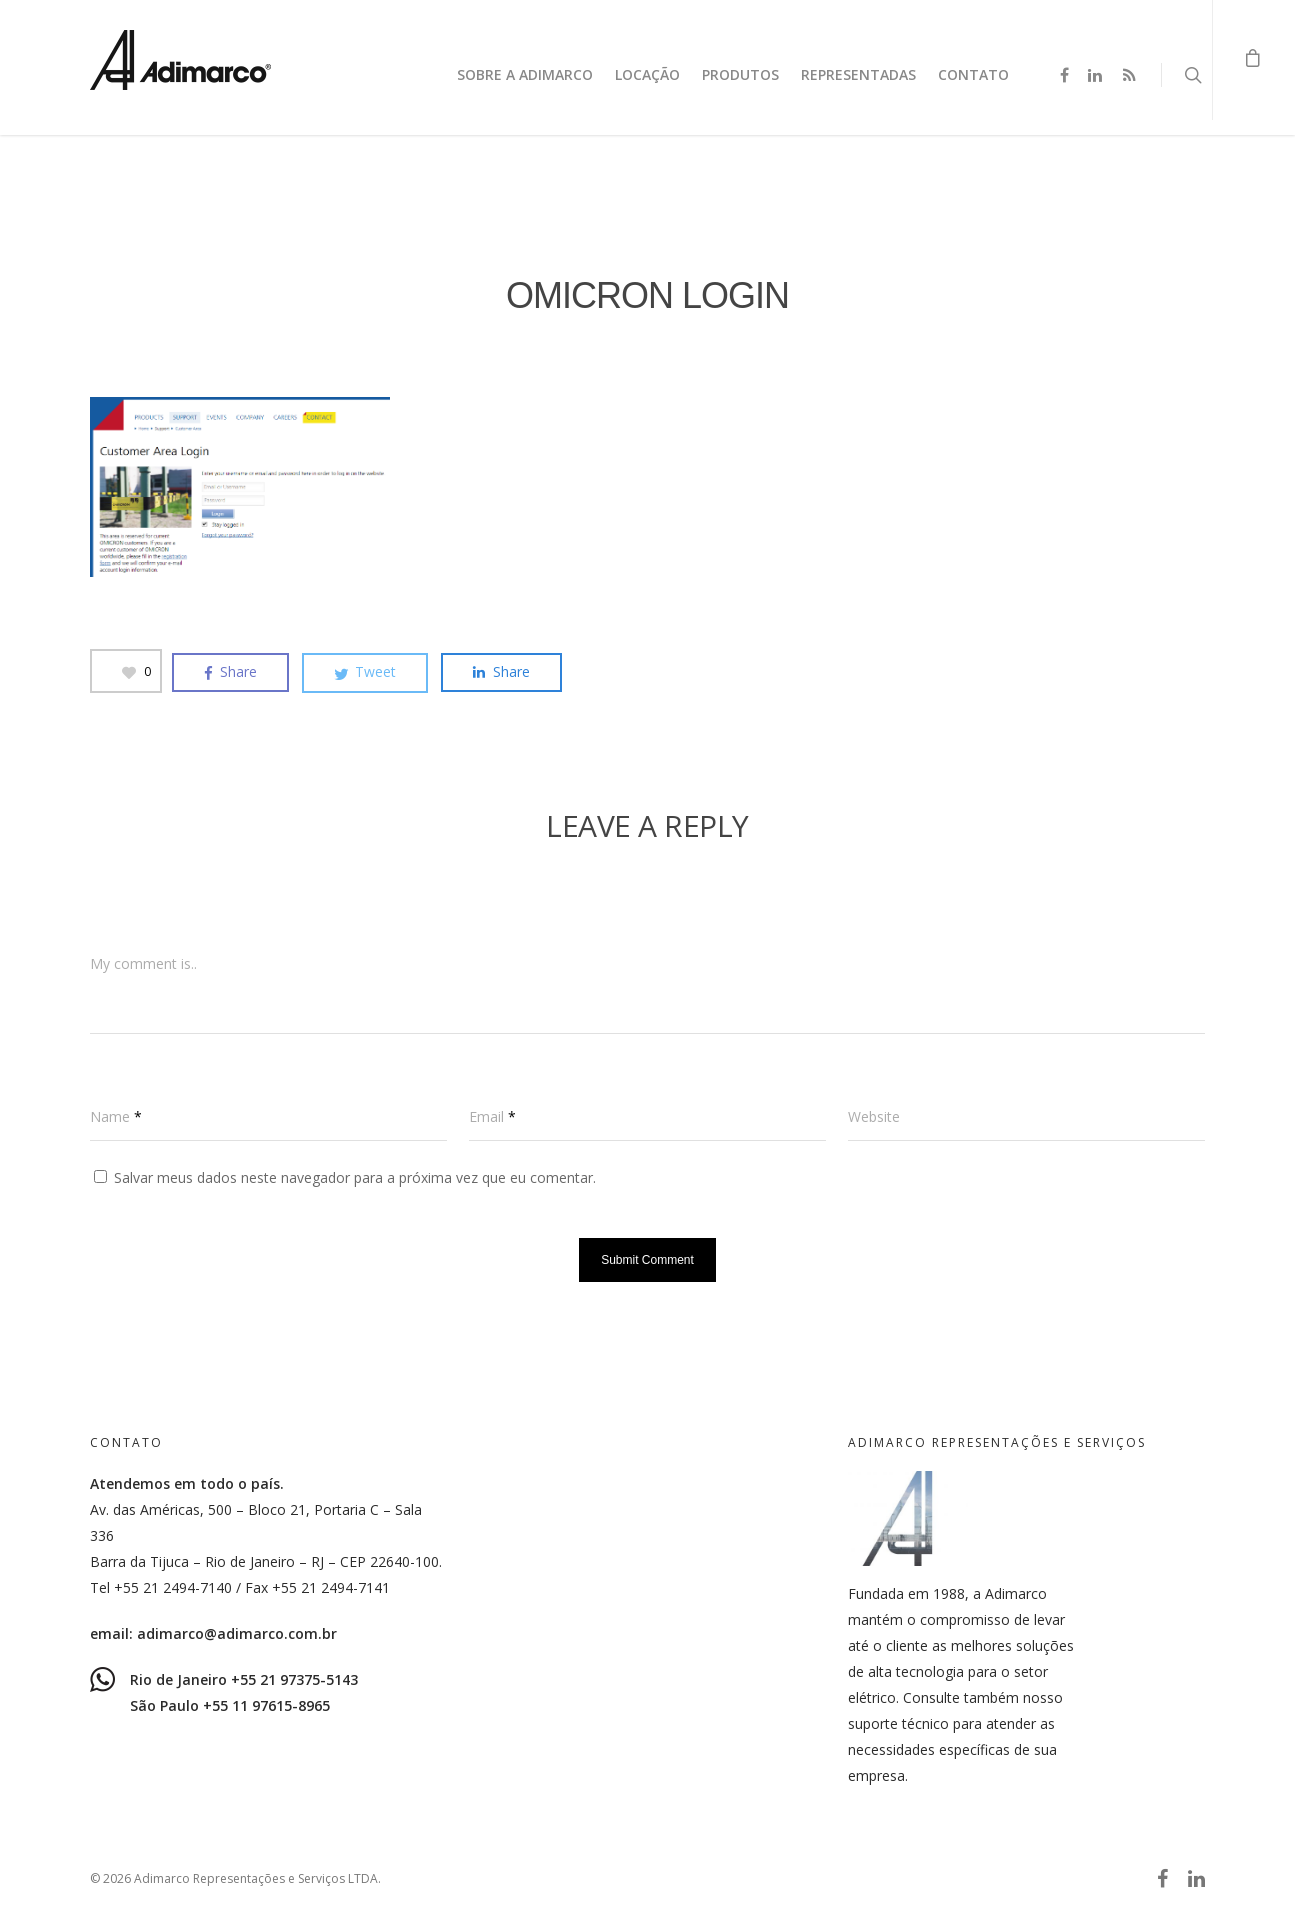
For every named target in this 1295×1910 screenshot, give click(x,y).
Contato (973, 74)
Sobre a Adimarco (525, 74)
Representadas (858, 74)
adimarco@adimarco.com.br (237, 1633)
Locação (647, 74)
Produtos (740, 74)
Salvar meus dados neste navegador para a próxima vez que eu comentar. (355, 1177)
